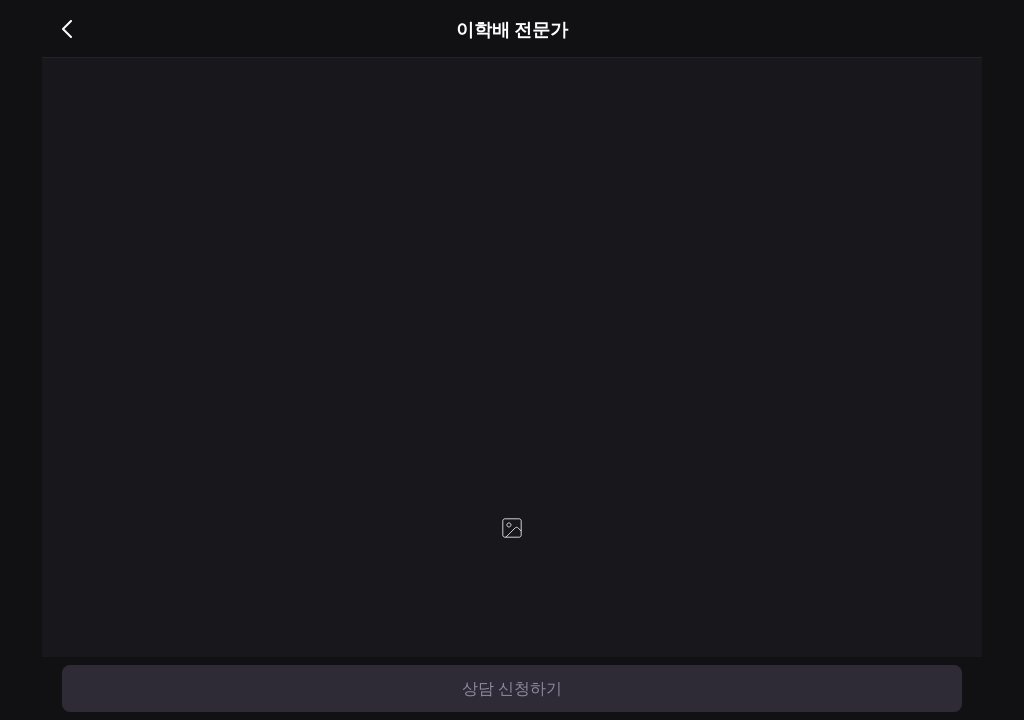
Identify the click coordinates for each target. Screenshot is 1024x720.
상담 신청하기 (512, 688)
